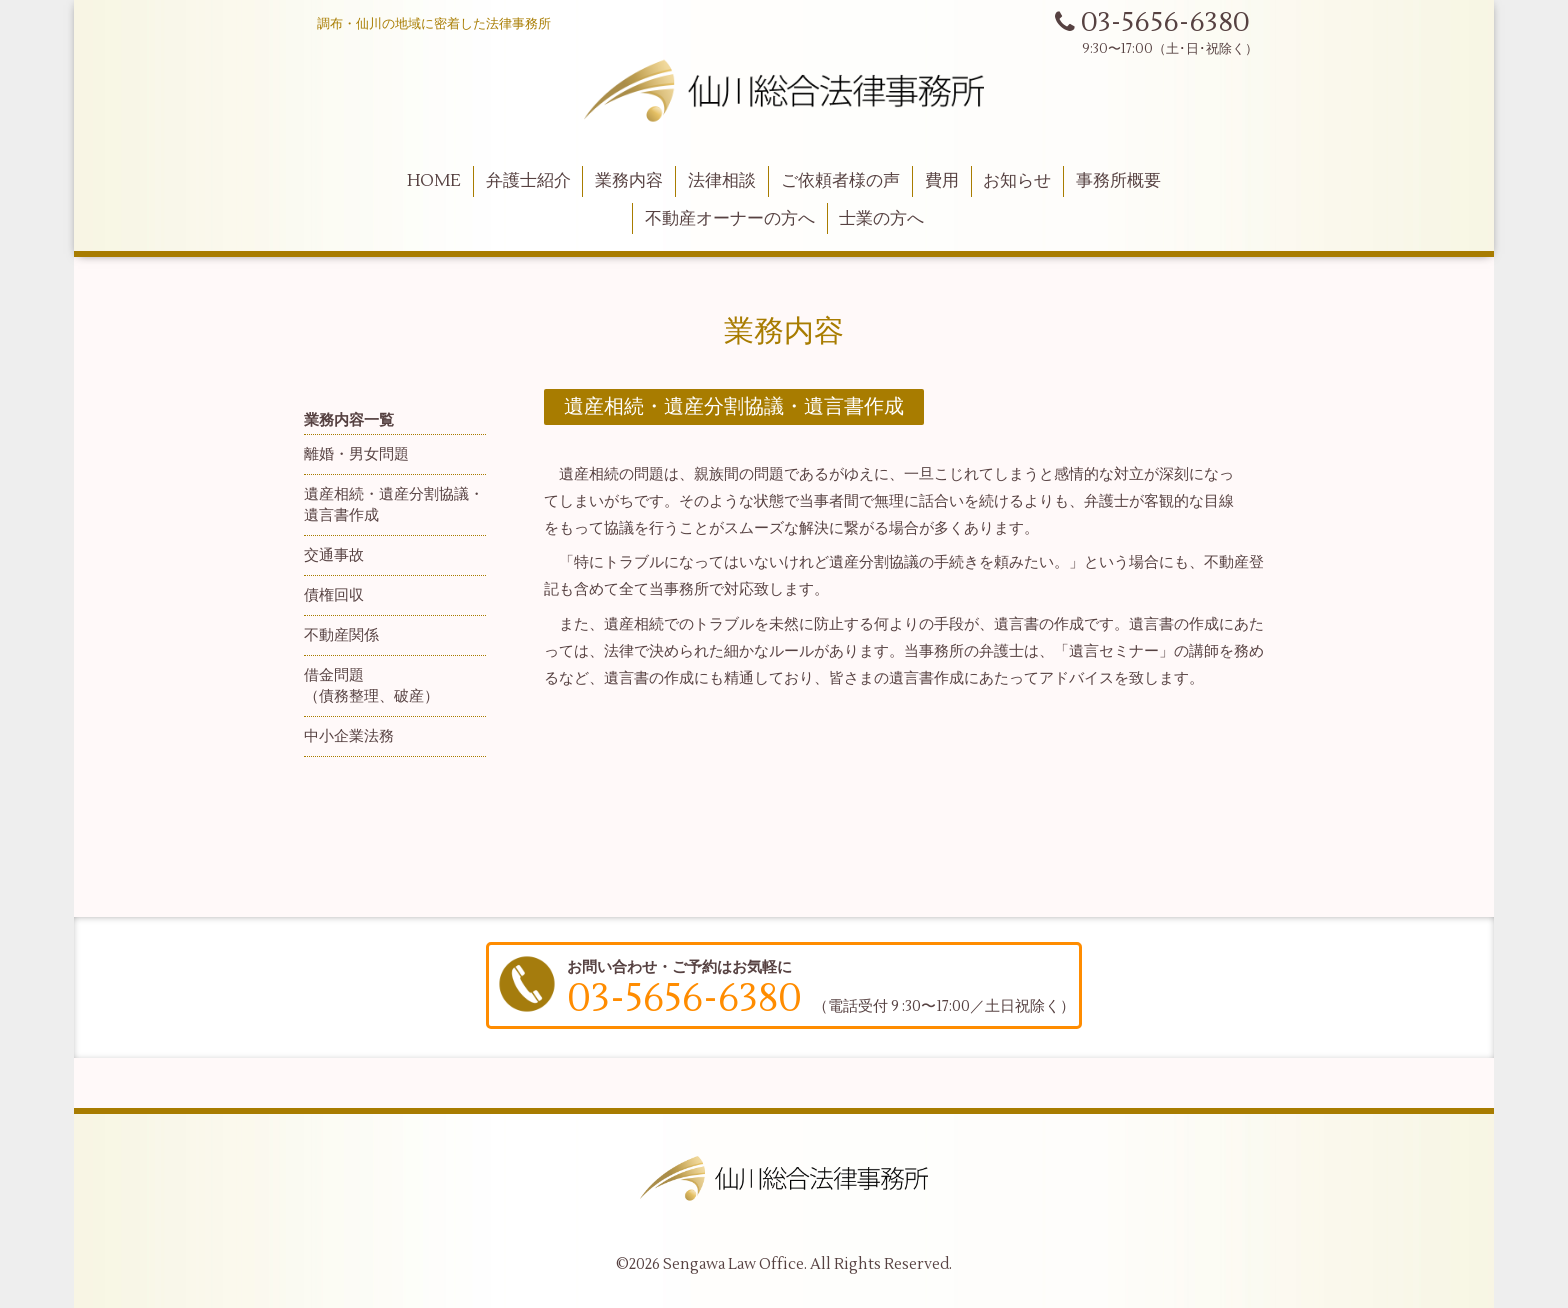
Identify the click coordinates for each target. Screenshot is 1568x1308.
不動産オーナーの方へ (730, 219)
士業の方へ (881, 219)
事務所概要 (1118, 181)
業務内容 (629, 181)
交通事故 (334, 555)
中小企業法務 (349, 736)
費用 (942, 181)
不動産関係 (341, 635)
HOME (434, 181)
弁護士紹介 (528, 181)
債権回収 (334, 595)
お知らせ (1017, 181)
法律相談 (722, 181)
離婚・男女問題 (356, 454)
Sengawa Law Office (733, 1264)
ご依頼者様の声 (840, 181)
